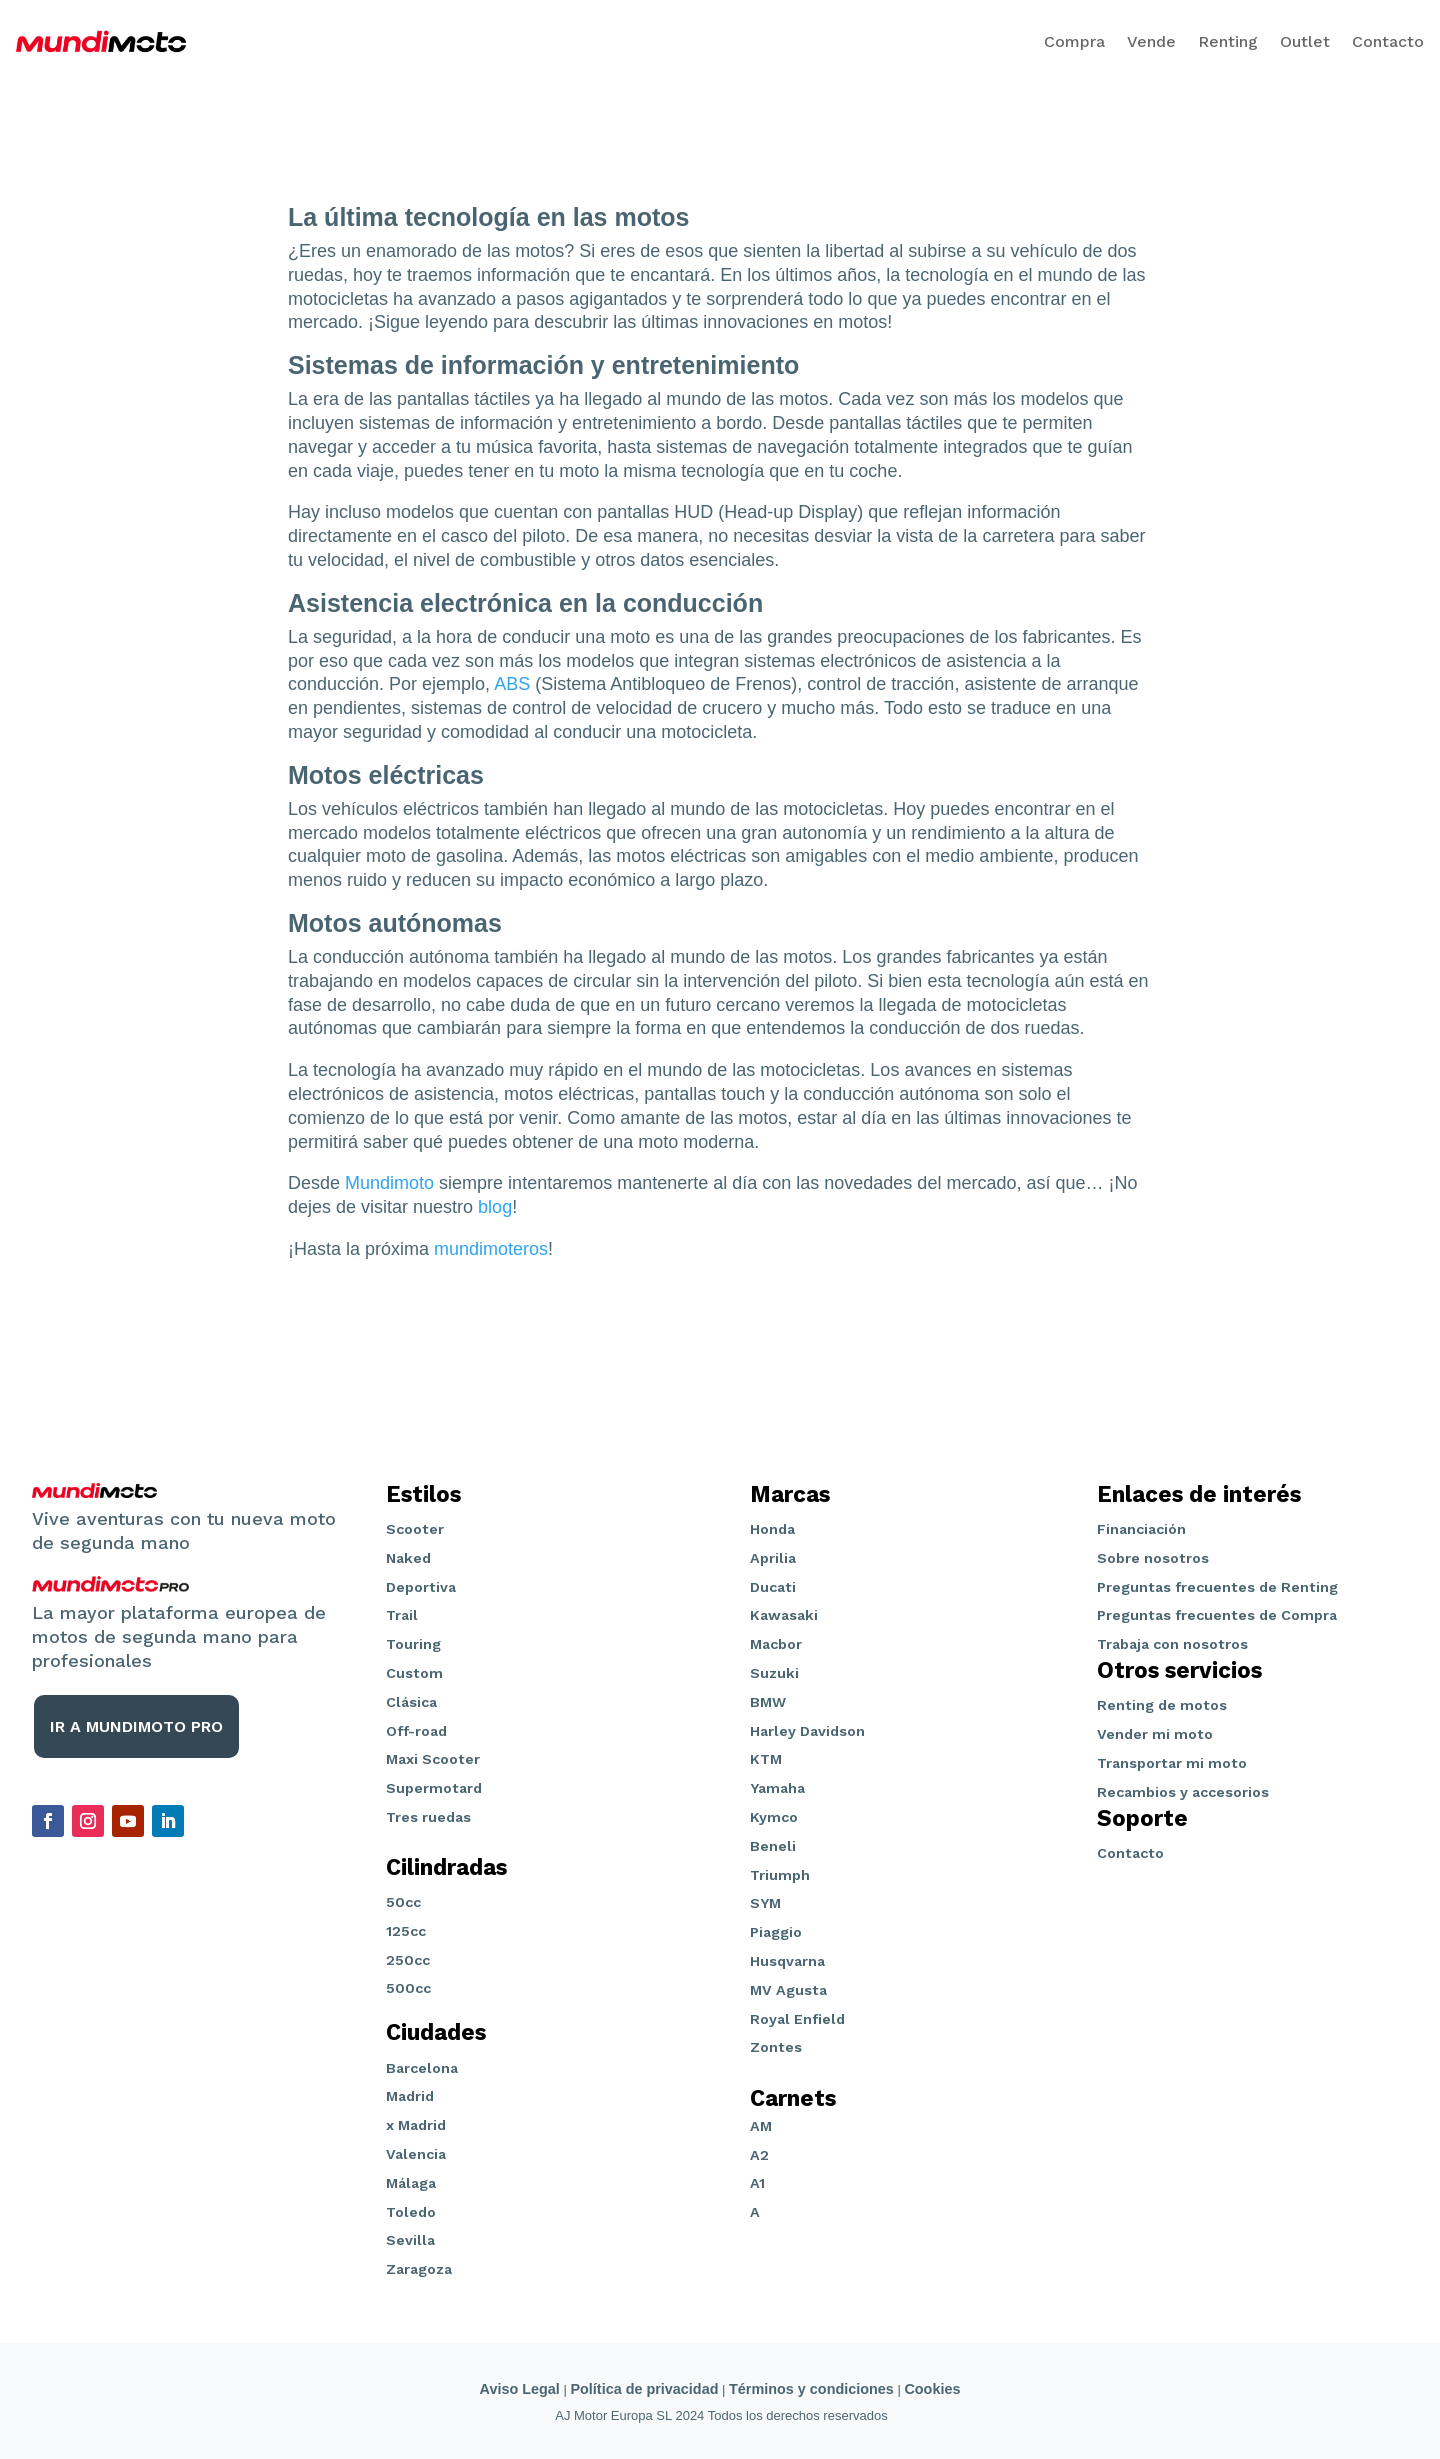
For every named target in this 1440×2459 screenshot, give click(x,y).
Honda (772, 1529)
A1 (757, 2183)
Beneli (773, 1846)
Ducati (773, 1587)
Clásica (411, 1702)
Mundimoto (389, 1183)
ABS (512, 684)
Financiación (1141, 1529)
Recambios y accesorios (1183, 1792)
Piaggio (776, 1932)
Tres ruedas (428, 1817)
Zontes (776, 2047)
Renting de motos (1162, 1705)
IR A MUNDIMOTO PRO (136, 1726)
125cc (406, 1931)
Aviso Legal (520, 2389)
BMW (768, 1702)
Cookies (932, 2389)
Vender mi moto (1155, 1734)
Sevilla (410, 2240)
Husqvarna (787, 1961)
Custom (414, 1673)
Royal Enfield (797, 2019)
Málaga (411, 2183)
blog (495, 1207)
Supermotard (434, 1788)
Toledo (411, 2212)
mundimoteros (491, 1249)
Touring (413, 1644)
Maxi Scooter (433, 1759)
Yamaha (777, 1788)
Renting (1228, 41)
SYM (765, 1903)
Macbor (776, 1644)
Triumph (780, 1875)
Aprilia (773, 1558)
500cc (408, 1988)
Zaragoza (419, 2269)
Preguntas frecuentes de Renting (1217, 1587)
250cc (408, 1960)
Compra (1074, 41)
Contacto (1388, 41)
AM (761, 2126)
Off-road (416, 1731)
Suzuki (774, 1673)
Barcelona (422, 2068)
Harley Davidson (807, 1731)
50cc (403, 1902)
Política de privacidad (644, 2389)
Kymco (774, 1817)
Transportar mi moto (1172, 1763)
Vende (1151, 41)
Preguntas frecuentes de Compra (1217, 1615)
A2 (759, 2155)
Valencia (416, 2154)
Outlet (1305, 41)
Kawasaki (784, 1615)
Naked (408, 1558)
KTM (766, 1759)
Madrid (410, 2096)
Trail (402, 1615)
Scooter (415, 1529)
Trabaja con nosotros (1172, 1644)
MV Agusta (788, 1990)
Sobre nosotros (1153, 1558)
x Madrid (416, 2125)
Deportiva (421, 1587)
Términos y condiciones (811, 2389)
